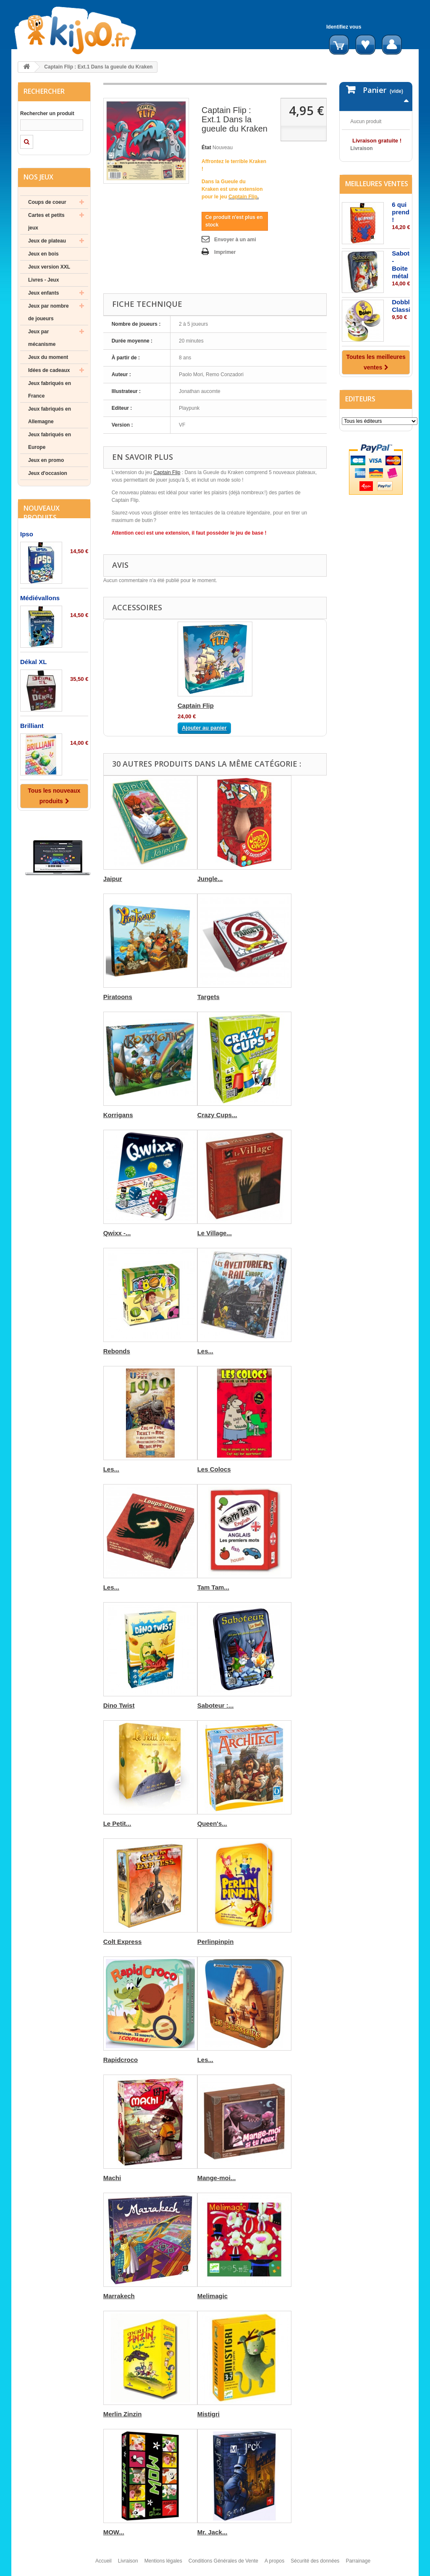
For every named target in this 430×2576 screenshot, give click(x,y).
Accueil (103, 2565)
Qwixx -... (117, 1233)
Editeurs (360, 451)
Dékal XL (33, 661)
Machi (112, 2177)
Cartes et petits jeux (46, 221)
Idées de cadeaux (49, 370)
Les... (205, 1351)
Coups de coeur (47, 202)
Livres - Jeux (43, 280)
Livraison (128, 2565)
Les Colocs (214, 1469)
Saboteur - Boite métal (405, 317)
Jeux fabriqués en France (49, 389)
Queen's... (212, 1823)
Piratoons (117, 996)
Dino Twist (119, 1705)
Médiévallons (40, 597)
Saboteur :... (215, 1705)
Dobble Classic (403, 358)
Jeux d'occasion (47, 473)
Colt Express (122, 1941)
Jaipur (112, 878)
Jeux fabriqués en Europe (49, 441)
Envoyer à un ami (235, 240)
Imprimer (225, 252)
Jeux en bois (43, 254)
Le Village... (214, 1233)
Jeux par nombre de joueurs (48, 312)
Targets (208, 996)
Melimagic (212, 2295)
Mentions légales (163, 2565)
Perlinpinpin (215, 1941)
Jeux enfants (43, 293)
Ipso (26, 534)
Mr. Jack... (212, 2532)
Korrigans (118, 1114)
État (206, 147)
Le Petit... (117, 1823)
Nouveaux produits (42, 513)
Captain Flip (166, 472)
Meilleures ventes (376, 235)
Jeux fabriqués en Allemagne (49, 415)
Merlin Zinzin (122, 2414)
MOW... (113, 2532)
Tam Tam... (213, 1587)
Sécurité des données (315, 2565)
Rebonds (116, 1351)
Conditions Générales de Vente (223, 2565)
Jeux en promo (46, 460)
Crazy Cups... (217, 1114)
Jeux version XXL (49, 267)
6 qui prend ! (400, 264)
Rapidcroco (120, 2059)
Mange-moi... (216, 2177)
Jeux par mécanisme (41, 338)
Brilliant (32, 725)
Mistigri (208, 2414)
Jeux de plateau (47, 241)
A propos (274, 2565)
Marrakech (119, 2295)
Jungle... (210, 878)
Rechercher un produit (47, 113)
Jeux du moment (48, 357)
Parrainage (358, 2565)
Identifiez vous (343, 27)
